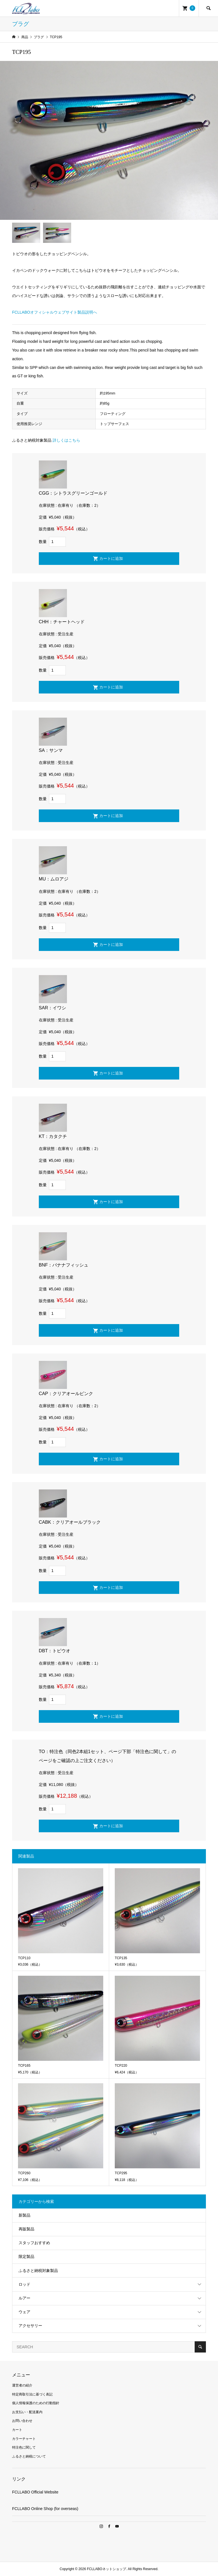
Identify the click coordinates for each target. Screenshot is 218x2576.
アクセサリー (30, 2325)
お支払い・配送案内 (27, 2412)
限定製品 (26, 2256)
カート (17, 2430)
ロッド (24, 2284)
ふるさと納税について (29, 2456)
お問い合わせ (22, 2421)
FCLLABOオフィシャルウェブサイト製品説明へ (54, 312)
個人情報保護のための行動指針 (35, 2403)
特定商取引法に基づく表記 (32, 2394)
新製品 (24, 2215)
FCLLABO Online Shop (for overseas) (45, 2508)
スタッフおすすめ (34, 2242)
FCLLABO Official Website (35, 2492)
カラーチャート (24, 2439)
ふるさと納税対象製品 (38, 2270)
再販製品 (26, 2229)
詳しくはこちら (66, 440)
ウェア (24, 2312)
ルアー (24, 2298)
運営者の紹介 (22, 2385)
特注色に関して (24, 2447)
